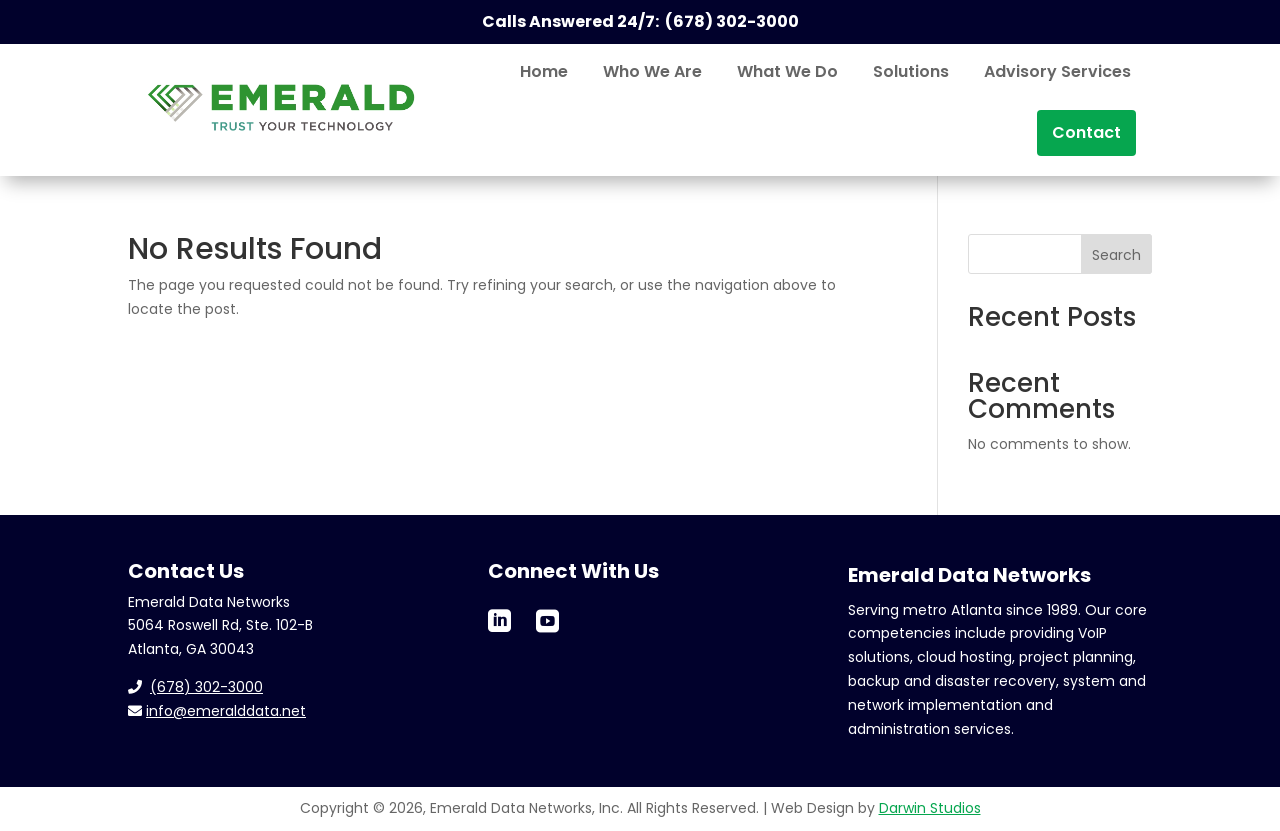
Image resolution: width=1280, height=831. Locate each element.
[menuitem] (544, 72)
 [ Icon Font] (499, 620)
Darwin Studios (930, 808)
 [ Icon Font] (547, 620)
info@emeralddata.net (226, 711)
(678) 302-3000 (206, 687)
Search (1116, 255)
